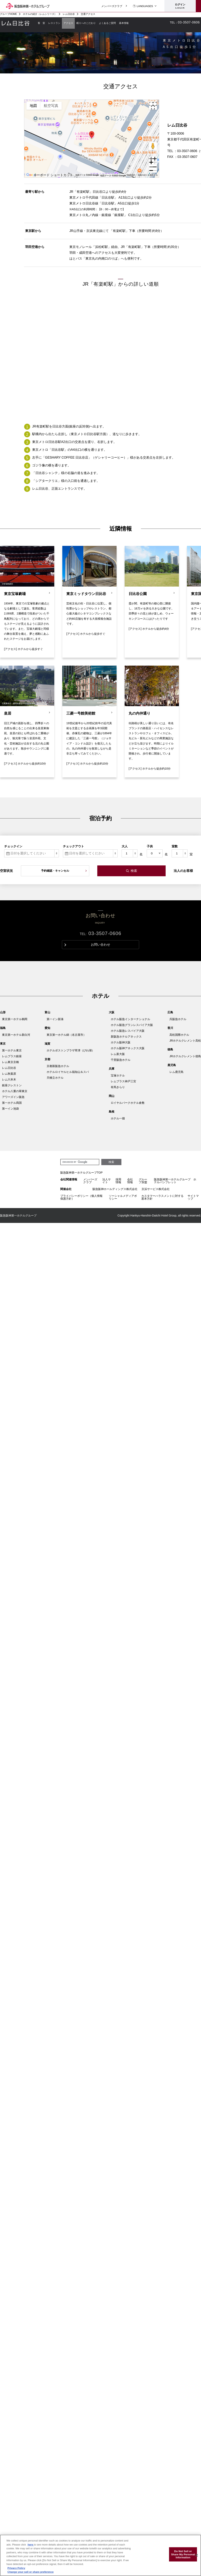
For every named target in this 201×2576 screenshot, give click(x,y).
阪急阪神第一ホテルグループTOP (81, 1173)
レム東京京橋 (10, 1063)
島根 (111, 1112)
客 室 (41, 23)
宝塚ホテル (118, 1076)
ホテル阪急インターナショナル (130, 1020)
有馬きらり (118, 1088)
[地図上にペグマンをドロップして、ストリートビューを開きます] (153, 146)
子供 (151, 846)
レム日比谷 (69, 14)
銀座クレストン (12, 1086)
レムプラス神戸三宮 (123, 1082)
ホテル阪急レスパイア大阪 (128, 1032)
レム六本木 (9, 1080)
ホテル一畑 (118, 1119)
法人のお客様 (183, 872)
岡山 (111, 1097)
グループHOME (8, 14)
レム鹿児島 (176, 1073)
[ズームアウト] (153, 169)
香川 (170, 1029)
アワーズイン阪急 (13, 1098)
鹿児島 (171, 1066)
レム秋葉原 (9, 1074)
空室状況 (6, 872)
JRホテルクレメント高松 (185, 1041)
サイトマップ (193, 1198)
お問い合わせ (166, 22)
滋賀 (47, 1044)
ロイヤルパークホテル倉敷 (128, 1104)
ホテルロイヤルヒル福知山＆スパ (68, 1073)
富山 (47, 1013)
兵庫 (111, 1069)
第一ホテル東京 (12, 1051)
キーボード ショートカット (53, 175)
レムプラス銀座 (12, 1057)
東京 (3, 1044)
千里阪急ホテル (120, 1061)
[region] (91, 139)
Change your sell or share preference (30, 2571)
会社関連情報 (68, 1180)
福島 (3, 1029)
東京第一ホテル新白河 (16, 1036)
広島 (170, 1013)
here (31, 2544)
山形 (3, 1013)
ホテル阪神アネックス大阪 (128, 1049)
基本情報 (124, 23)
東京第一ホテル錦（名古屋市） (66, 1036)
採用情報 (118, 1182)
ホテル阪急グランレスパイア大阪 (132, 1026)
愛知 (47, 1029)
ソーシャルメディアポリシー (123, 1198)
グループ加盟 (143, 1182)
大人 (125, 846)
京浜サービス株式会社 (156, 1190)
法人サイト (106, 1182)
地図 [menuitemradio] (33, 106)
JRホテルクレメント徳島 (185, 1057)
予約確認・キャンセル (55, 872)
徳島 (170, 1050)
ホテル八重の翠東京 (14, 1092)
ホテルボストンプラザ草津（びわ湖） (70, 1051)
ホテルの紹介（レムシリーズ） (40, 14)
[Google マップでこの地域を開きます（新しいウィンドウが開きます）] (32, 175)
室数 (174, 846)
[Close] (196, 2555)
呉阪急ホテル (177, 1020)
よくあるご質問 (107, 23)
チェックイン (13, 846)
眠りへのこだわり (86, 23)
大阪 (111, 1013)
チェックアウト (73, 846)
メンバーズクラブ (111, 6)
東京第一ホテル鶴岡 (14, 1020)
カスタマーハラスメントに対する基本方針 (162, 1198)
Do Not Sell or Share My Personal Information (183, 2554)
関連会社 (66, 1190)
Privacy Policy (16, 2568)
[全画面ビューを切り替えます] (153, 106)
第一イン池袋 (10, 1109)
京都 (47, 1060)
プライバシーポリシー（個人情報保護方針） (81, 1198)
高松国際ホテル (179, 1036)
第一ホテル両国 (12, 1104)
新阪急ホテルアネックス (126, 1037)
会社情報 (130, 1182)
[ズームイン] (153, 160)
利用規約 (131, 175)
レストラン (54, 23)
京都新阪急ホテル (58, 1067)
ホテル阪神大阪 (120, 1043)
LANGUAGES (143, 6)
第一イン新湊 (55, 1020)
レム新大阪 (118, 1055)
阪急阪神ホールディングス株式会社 (114, 1190)
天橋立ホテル (55, 1078)
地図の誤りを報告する (148, 175)
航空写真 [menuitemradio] (51, 106)
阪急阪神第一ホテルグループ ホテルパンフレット (175, 1182)
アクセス (68, 23)
